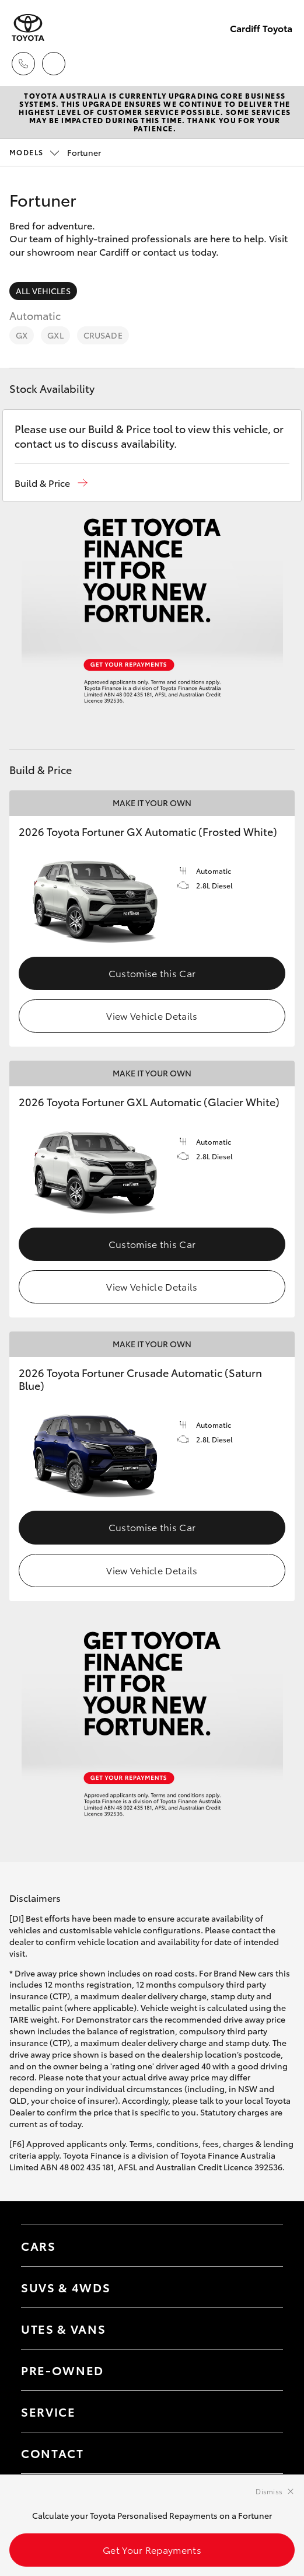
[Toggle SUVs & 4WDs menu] (262, 2287)
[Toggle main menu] (280, 63)
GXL (55, 335)
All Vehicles (43, 291)
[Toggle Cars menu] (262, 2245)
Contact (52, 2453)
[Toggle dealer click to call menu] (23, 63)
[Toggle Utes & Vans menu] (262, 2328)
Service (48, 2411)
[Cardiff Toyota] (28, 27)
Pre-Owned (62, 2370)
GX (21, 335)
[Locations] (53, 63)
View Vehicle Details (151, 1015)
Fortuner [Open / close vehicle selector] (55, 152)
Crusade (103, 335)
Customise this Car (152, 972)
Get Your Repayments (152, 2549)
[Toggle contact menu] (262, 2370)
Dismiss (269, 2491)
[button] (51, 483)
